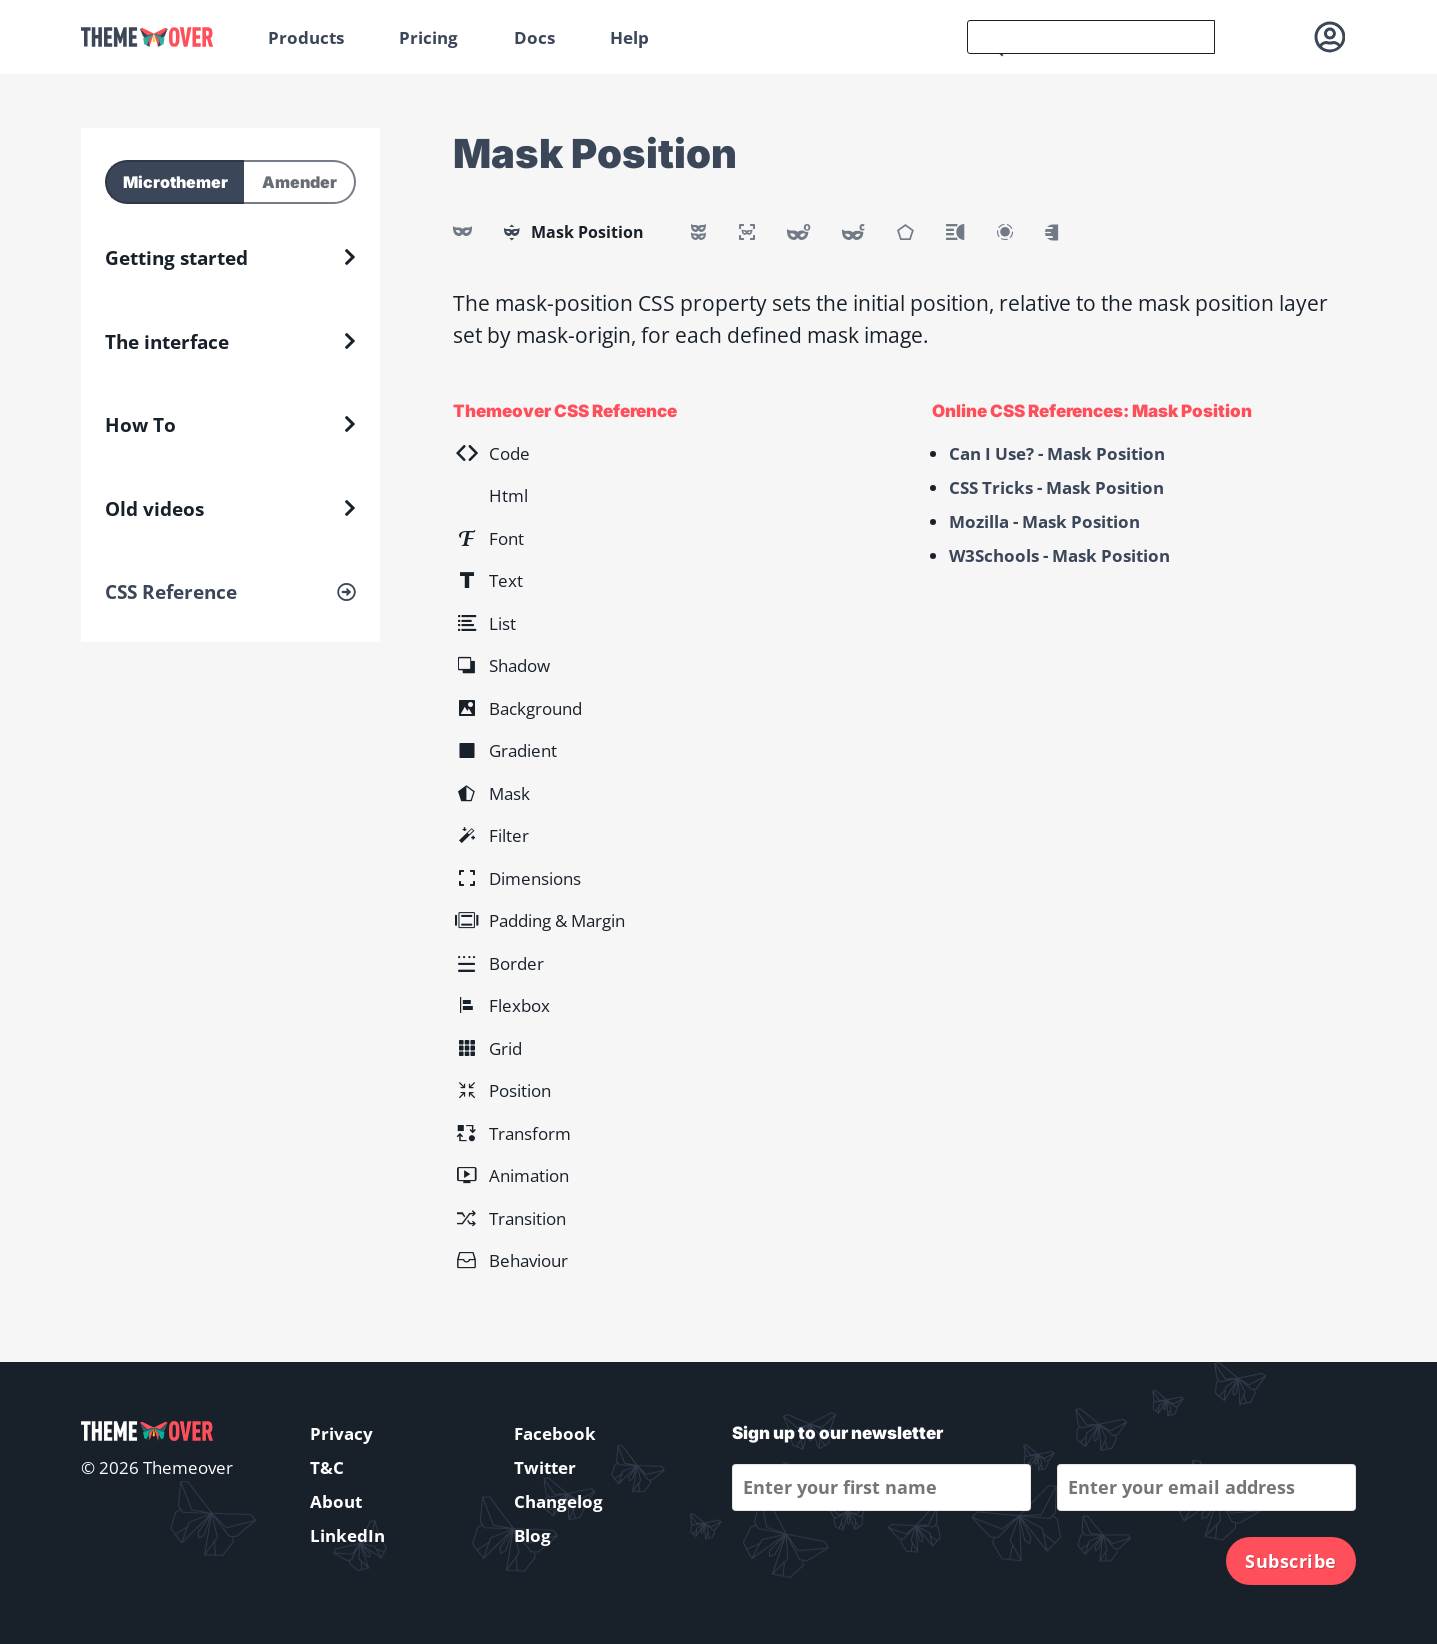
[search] (1091, 37)
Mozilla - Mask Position (1044, 521)
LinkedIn (347, 1535)
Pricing (428, 37)
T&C (327, 1467)
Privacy (341, 1433)
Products (306, 37)
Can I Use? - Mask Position (1057, 453)
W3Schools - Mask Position (1059, 555)
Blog (532, 1535)
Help (629, 37)
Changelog (558, 1501)
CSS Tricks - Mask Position (1056, 487)
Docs (534, 37)
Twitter (545, 1467)
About (336, 1501)
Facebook (555, 1433)
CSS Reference (171, 592)
